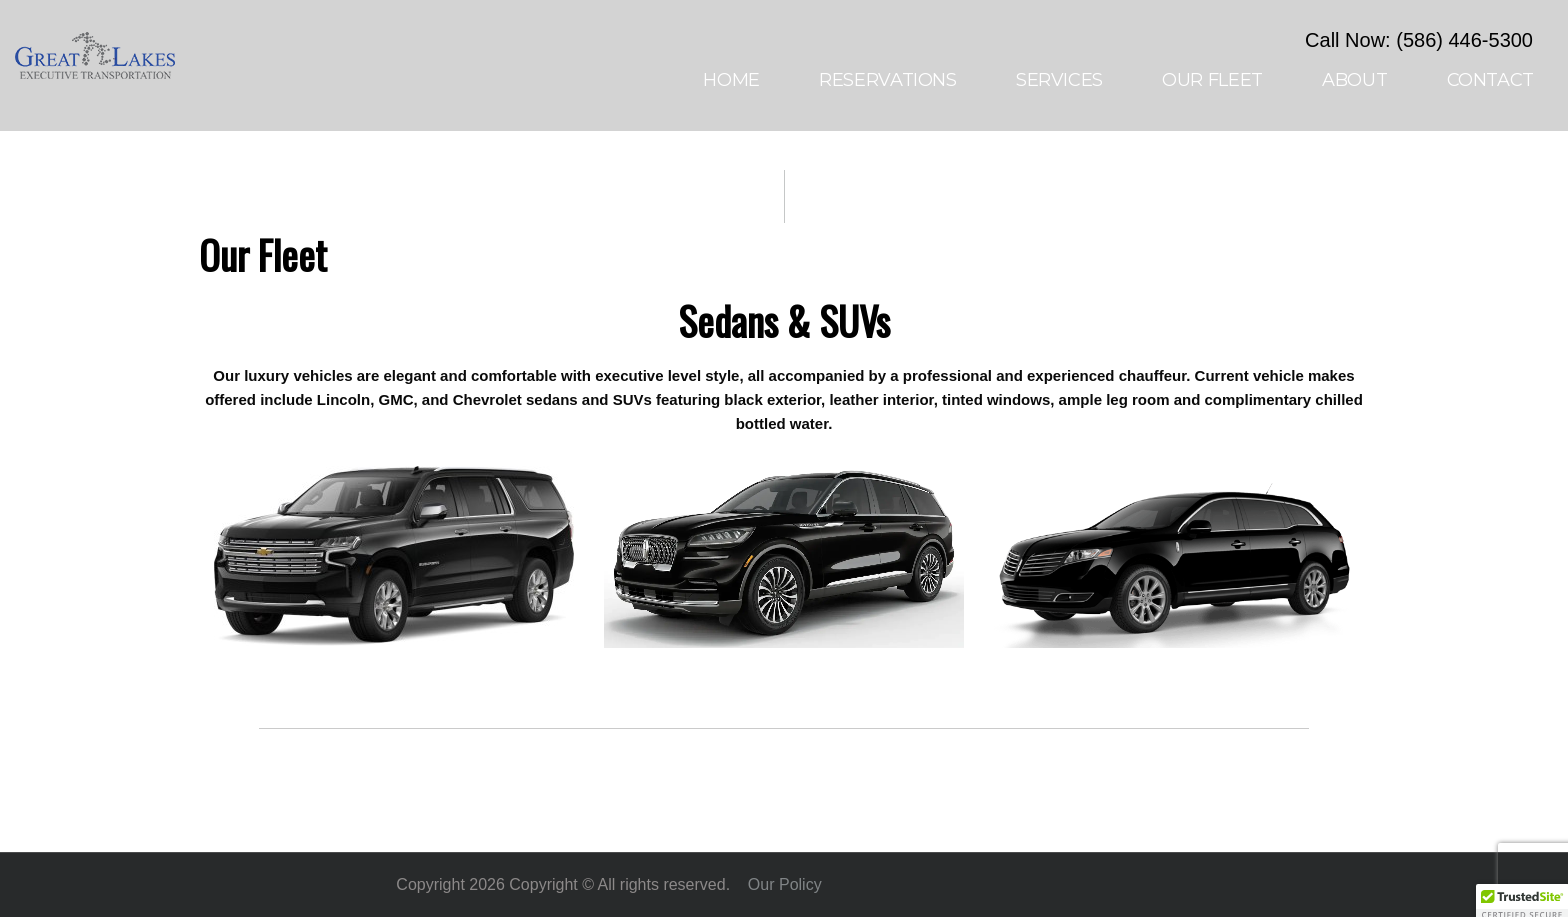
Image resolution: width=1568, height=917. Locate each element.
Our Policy (785, 884)
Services (1059, 80)
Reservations (888, 80)
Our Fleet (1212, 80)
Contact (1490, 80)
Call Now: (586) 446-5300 (1419, 40)
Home (731, 80)
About (1354, 80)
